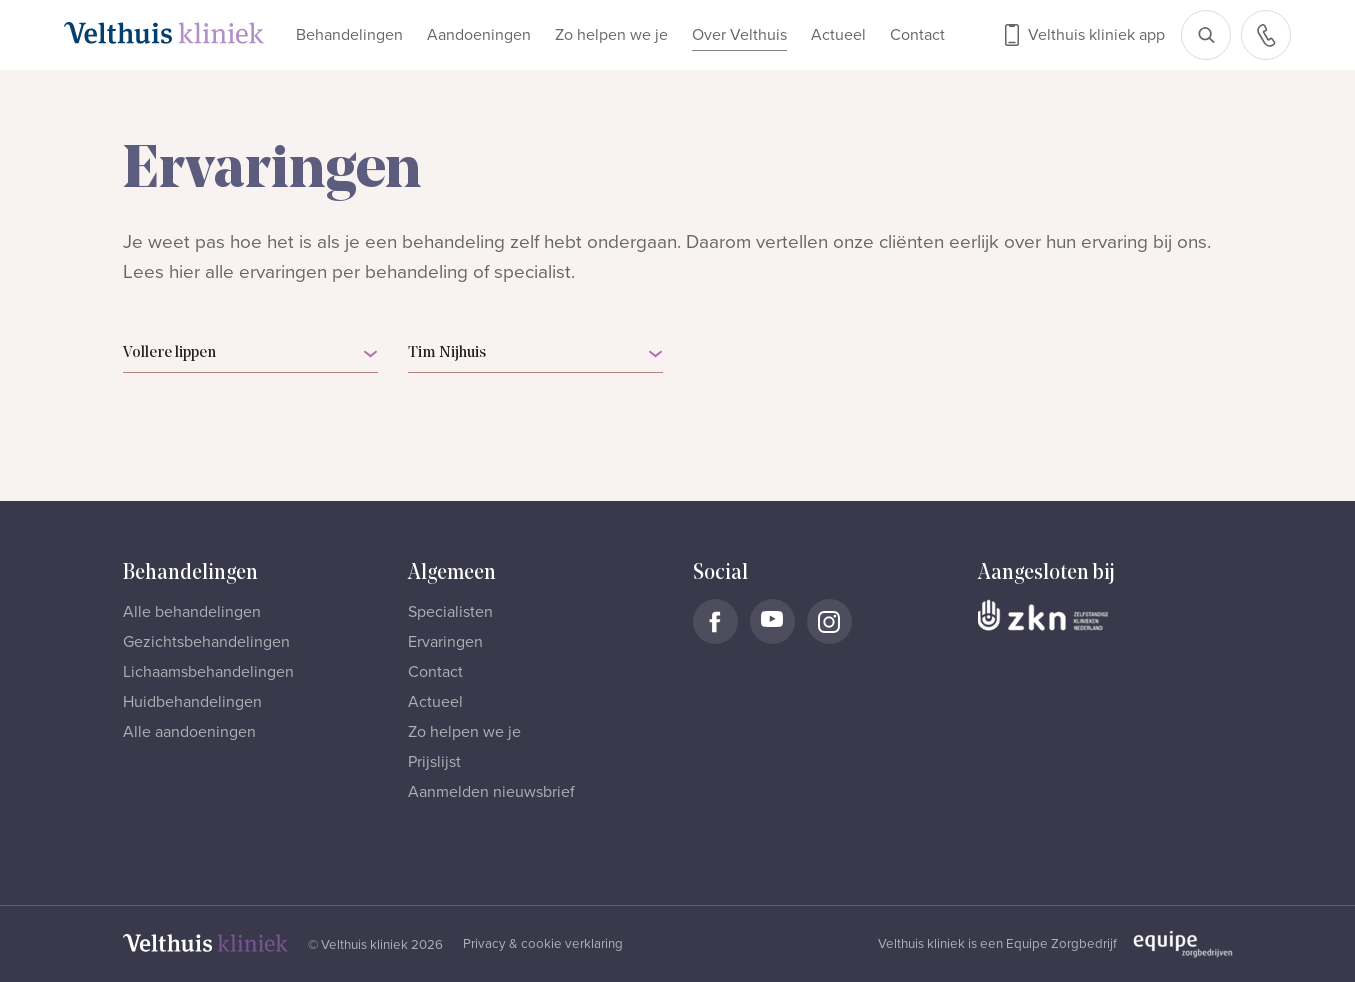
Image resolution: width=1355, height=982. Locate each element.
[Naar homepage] (164, 33)
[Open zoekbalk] (1206, 35)
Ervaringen (445, 642)
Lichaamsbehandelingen (208, 672)
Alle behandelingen (192, 612)
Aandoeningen (479, 35)
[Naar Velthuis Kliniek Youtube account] (772, 621)
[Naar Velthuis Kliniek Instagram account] (829, 621)
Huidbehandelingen (192, 702)
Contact (917, 35)
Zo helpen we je (611, 35)
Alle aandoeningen (189, 732)
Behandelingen (349, 35)
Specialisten (450, 612)
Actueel (838, 35)
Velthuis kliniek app (1096, 35)
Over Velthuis (739, 35)
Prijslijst (434, 762)
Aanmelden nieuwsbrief (491, 792)
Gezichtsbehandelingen (206, 642)
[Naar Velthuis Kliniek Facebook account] (715, 621)
